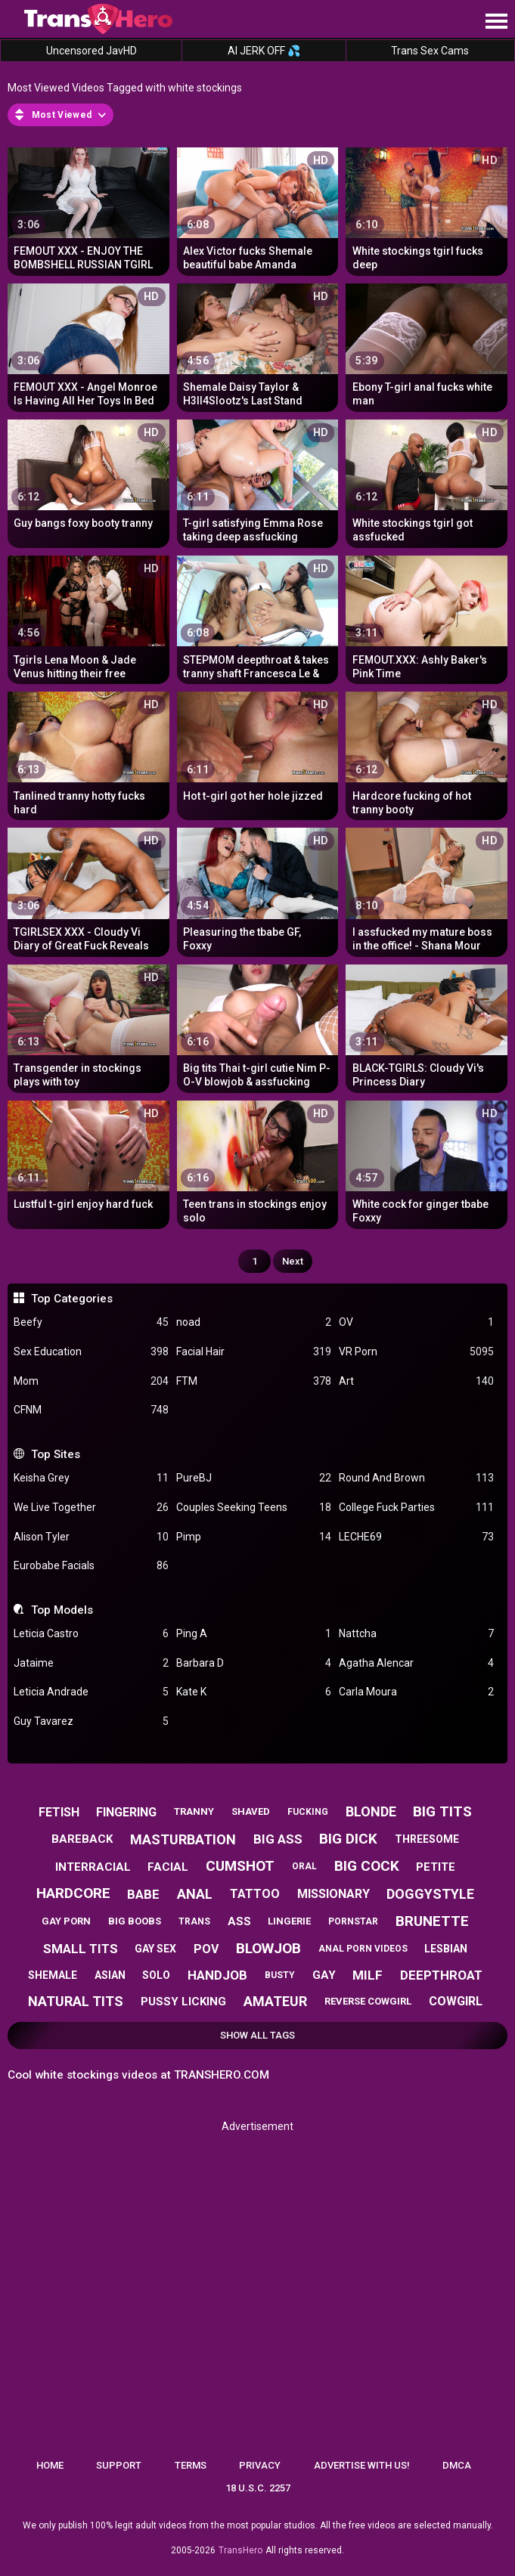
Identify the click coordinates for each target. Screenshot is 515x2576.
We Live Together (91, 1507)
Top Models (62, 1610)
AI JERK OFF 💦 (264, 51)
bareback (82, 1839)
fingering (126, 1812)
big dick (348, 1838)
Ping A (253, 1633)
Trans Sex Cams (430, 51)
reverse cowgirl (367, 2001)
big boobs (134, 1921)
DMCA (456, 2465)
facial (167, 1867)
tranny (194, 1811)
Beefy (91, 1322)
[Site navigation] (496, 22)
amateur (275, 2001)
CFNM (91, 1410)
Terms (190, 2465)
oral (304, 1866)
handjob (217, 1975)
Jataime (91, 1663)
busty (280, 1975)
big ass (277, 1839)
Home (50, 2465)
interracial (93, 1867)
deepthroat (441, 1975)
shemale (52, 1975)
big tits (442, 1811)
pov (206, 1949)
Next (292, 1261)
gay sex (155, 1949)
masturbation (183, 1839)
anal (195, 1894)
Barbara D (253, 1663)
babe (143, 1894)
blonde (371, 1811)
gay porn (66, 1921)
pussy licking (183, 2001)
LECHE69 (416, 1537)
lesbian (445, 1949)
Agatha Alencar (416, 1663)
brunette (432, 1921)
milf (367, 1975)
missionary (333, 1894)
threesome (427, 1839)
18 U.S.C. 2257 (257, 2488)
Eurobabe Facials (91, 1565)
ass (239, 1921)
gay (324, 1975)
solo (156, 1975)
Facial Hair (253, 1351)
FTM (253, 1381)
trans (194, 1921)
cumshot (240, 1866)
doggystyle (430, 1894)
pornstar (353, 1921)
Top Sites (55, 1454)
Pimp (253, 1537)
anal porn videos (363, 1948)
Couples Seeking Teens (253, 1507)
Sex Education (91, 1351)
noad (253, 1322)
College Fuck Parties (416, 1507)
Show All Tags (257, 2035)
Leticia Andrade (91, 1692)
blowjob (268, 1948)
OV (416, 1322)
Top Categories (72, 1298)
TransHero (240, 2550)
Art (416, 1381)
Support (118, 2465)
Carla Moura (416, 1692)
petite (435, 1867)
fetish (59, 1812)
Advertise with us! (362, 2465)
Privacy (260, 2465)
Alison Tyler (91, 1537)
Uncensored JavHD (91, 51)
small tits (80, 1948)
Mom (91, 1381)
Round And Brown (416, 1478)
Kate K (253, 1692)
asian (110, 1975)
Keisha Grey (91, 1478)
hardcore (73, 1893)
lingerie (289, 1921)
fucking (307, 1812)
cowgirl (455, 2001)
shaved (250, 1811)
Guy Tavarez (91, 1721)
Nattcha (416, 1633)
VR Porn (416, 1351)
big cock (366, 1866)
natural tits (75, 2001)
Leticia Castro (91, 1633)
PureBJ (253, 1478)
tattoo (255, 1894)
